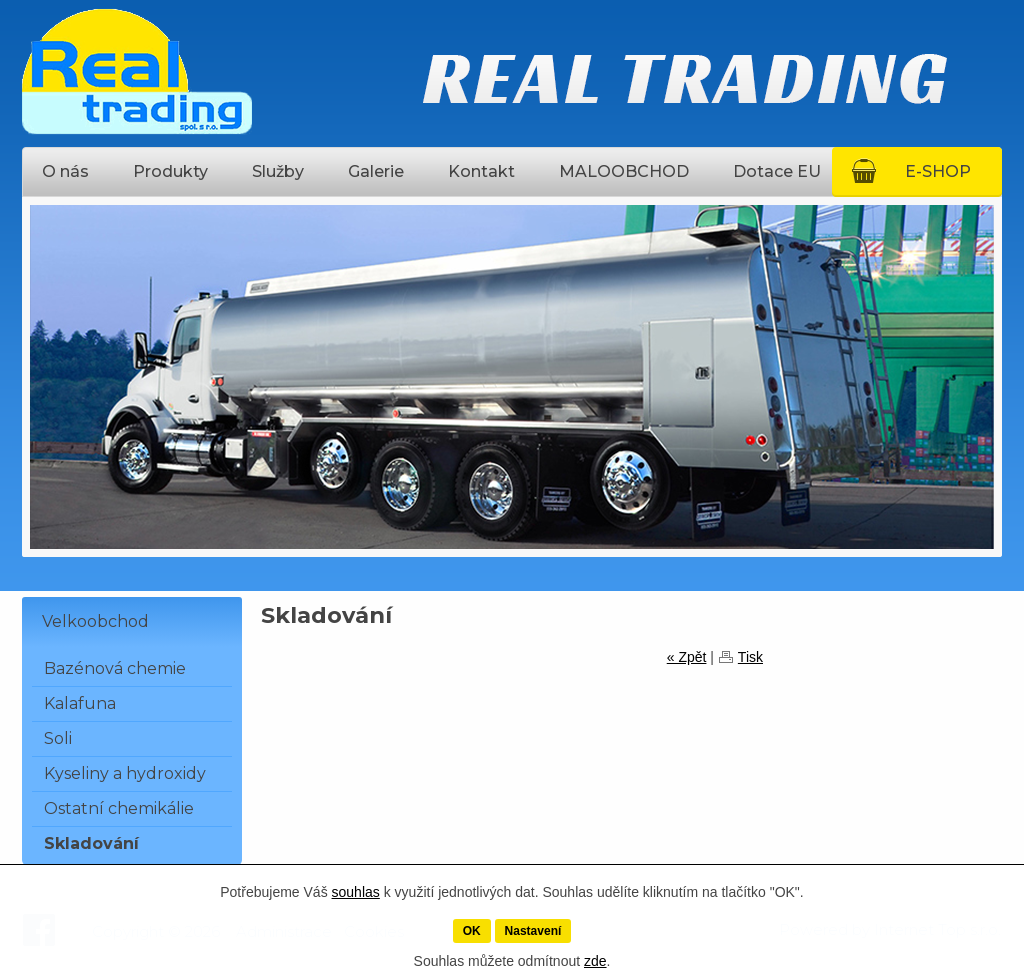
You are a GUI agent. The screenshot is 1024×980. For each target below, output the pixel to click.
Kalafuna (80, 703)
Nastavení (533, 931)
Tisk (750, 657)
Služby (278, 171)
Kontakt (481, 171)
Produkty (170, 171)
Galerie (376, 171)
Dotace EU (777, 171)
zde (595, 961)
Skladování (91, 843)
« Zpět (687, 657)
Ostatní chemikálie (119, 808)
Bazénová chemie (115, 668)
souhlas (356, 892)
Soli (58, 738)
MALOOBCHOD (624, 171)
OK (472, 931)
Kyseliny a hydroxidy (125, 773)
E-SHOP (938, 171)
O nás (65, 171)
